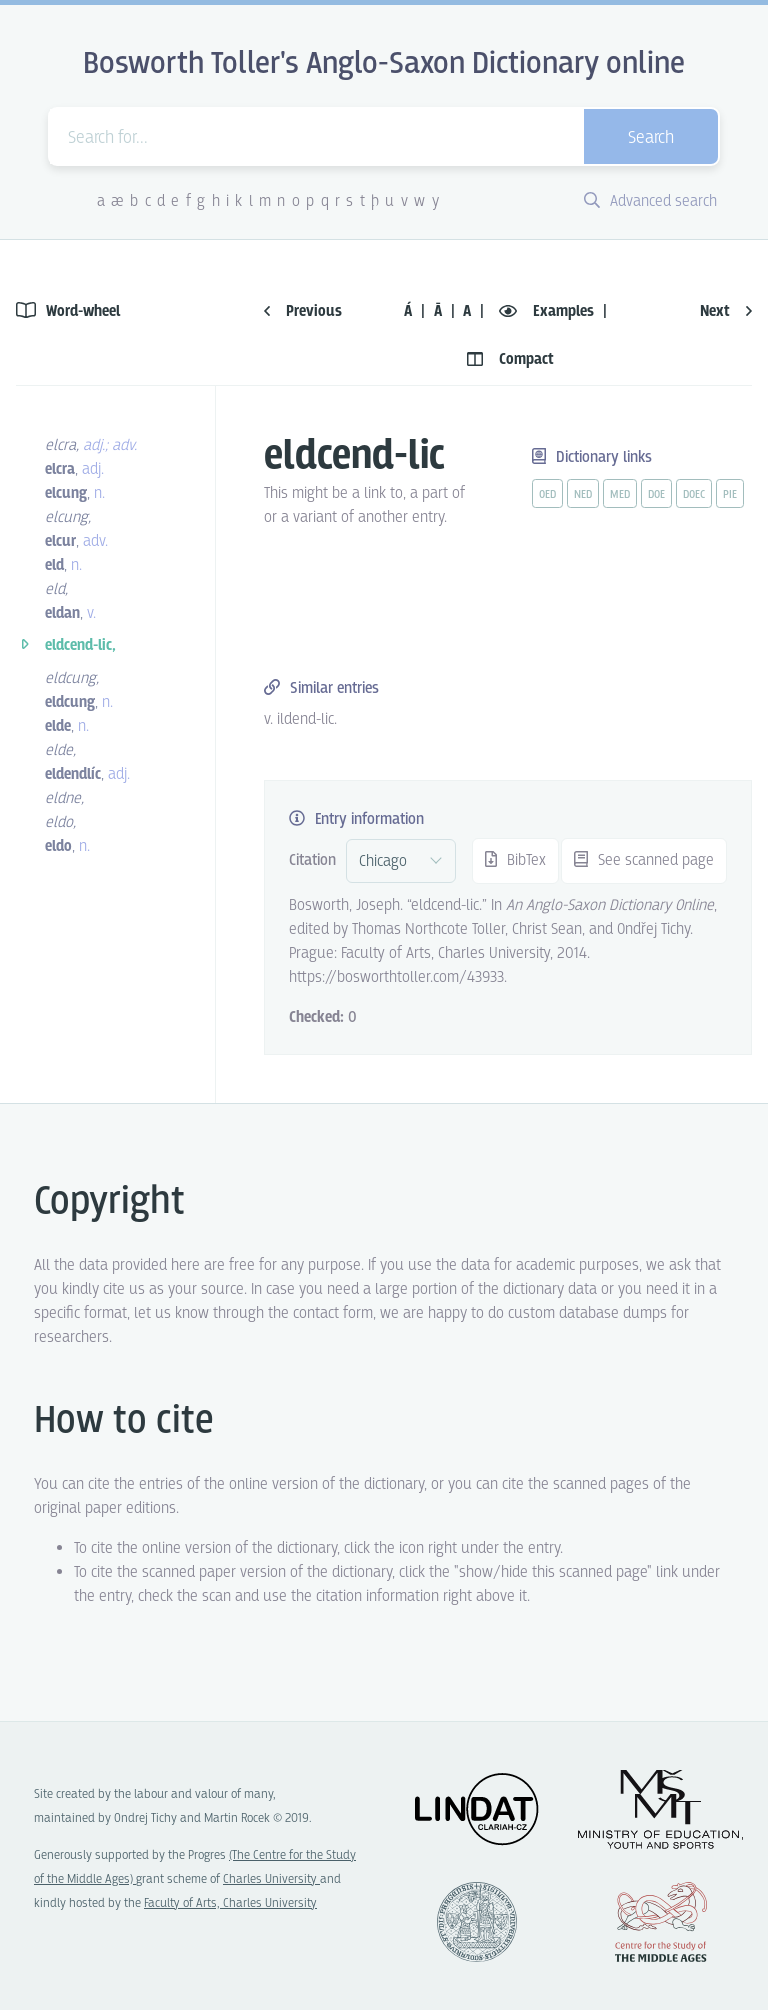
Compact (510, 359)
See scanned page (644, 860)
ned (583, 495)
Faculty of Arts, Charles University (230, 1903)
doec (694, 495)
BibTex (515, 860)
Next (726, 311)
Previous (303, 311)
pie (730, 495)
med (620, 495)
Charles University (271, 1879)
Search (651, 138)
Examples (548, 311)
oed (547, 495)
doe (656, 495)
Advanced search (650, 201)
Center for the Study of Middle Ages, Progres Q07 (661, 1922)
